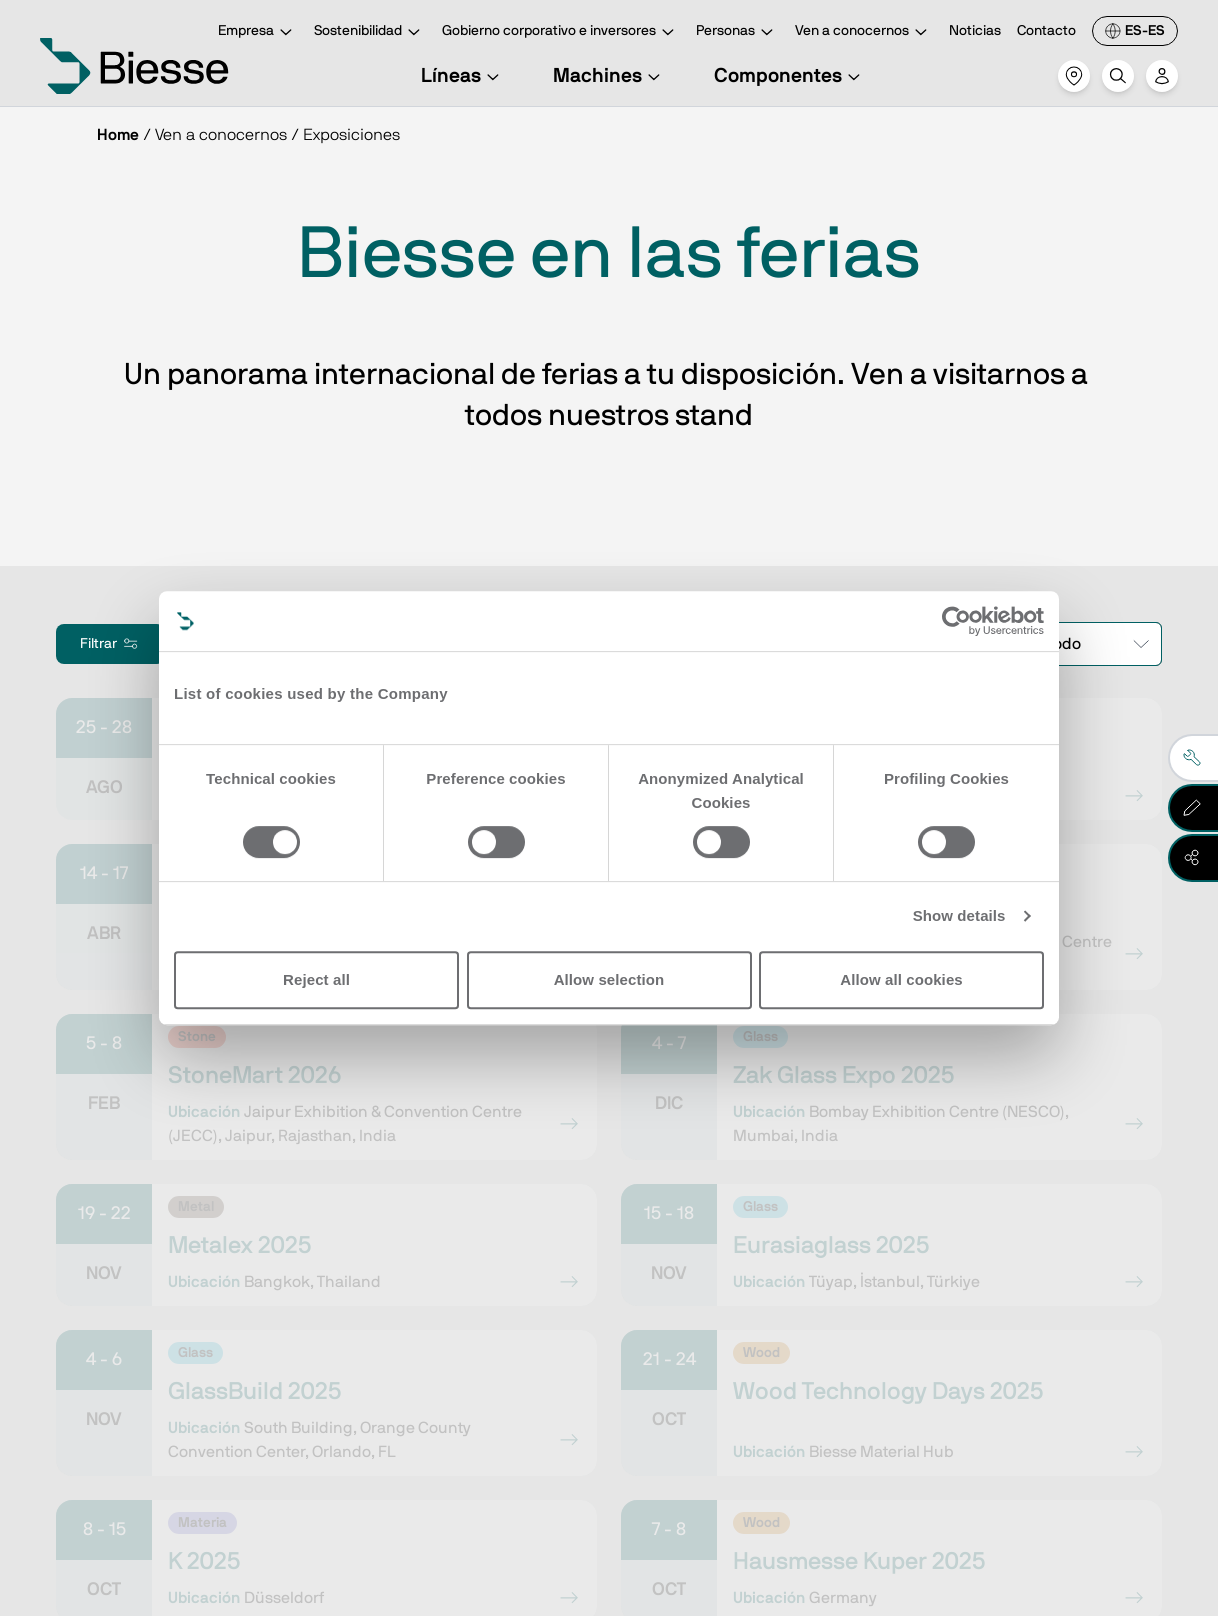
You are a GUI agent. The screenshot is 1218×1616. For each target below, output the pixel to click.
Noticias (975, 31)
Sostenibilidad (370, 32)
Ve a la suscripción (212, 1379)
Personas (737, 32)
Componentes (790, 76)
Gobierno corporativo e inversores (561, 32)
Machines (609, 76)
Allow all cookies (901, 979)
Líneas (463, 76)
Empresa (258, 32)
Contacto (1046, 31)
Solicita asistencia (767, 1379)
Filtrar (110, 644)
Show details (959, 915)
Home (118, 135)
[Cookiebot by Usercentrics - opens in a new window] (956, 621)
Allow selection (609, 979)
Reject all (316, 979)
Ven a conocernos (864, 32)
